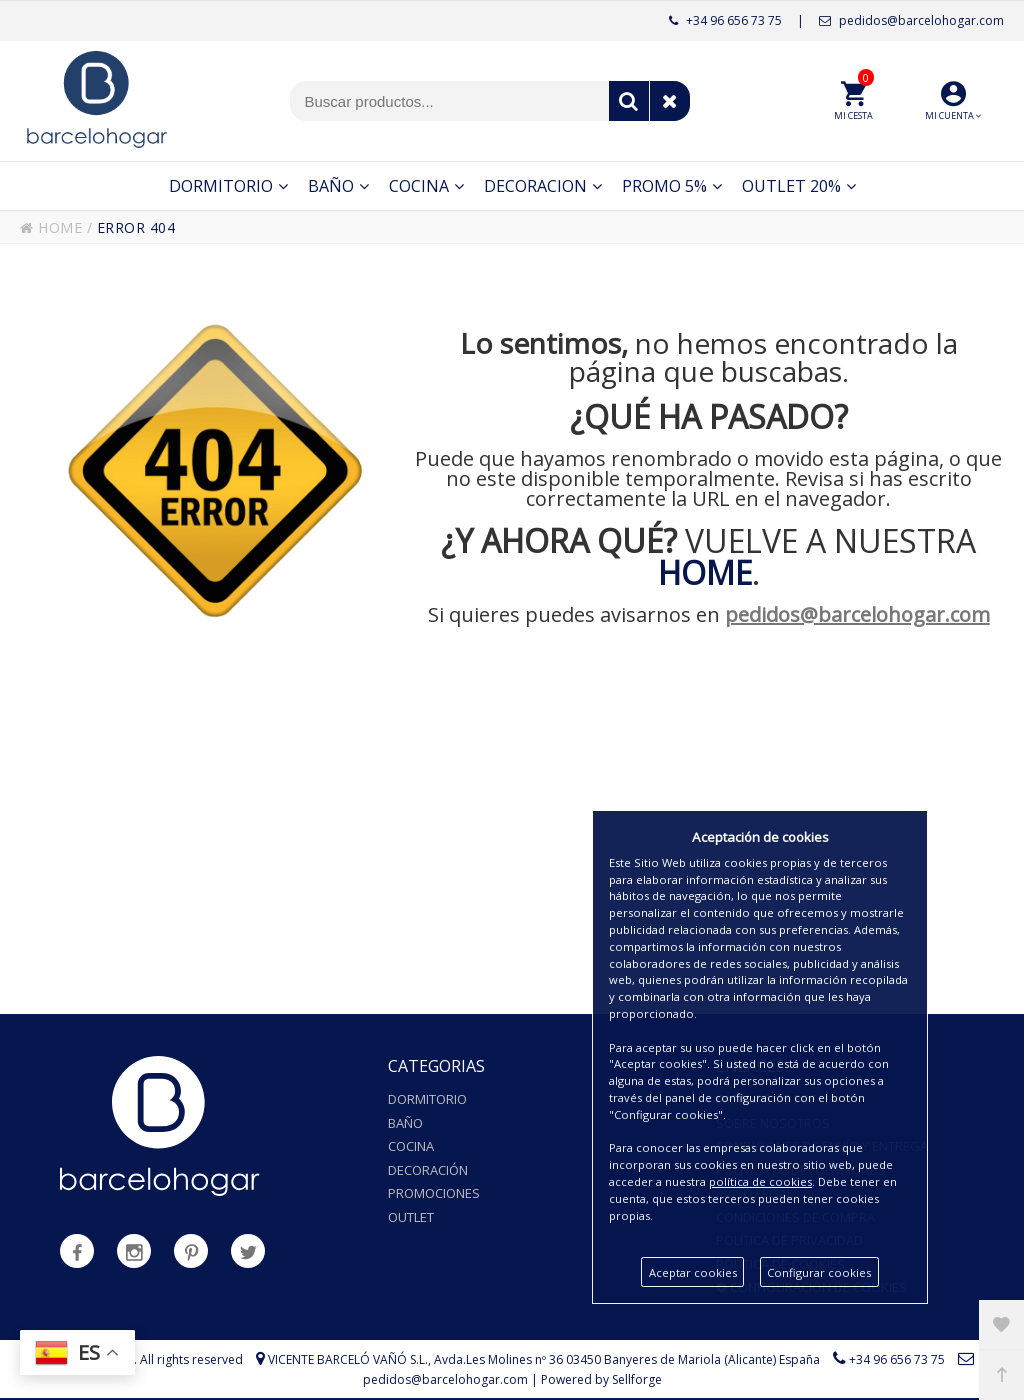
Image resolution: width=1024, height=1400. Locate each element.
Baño (405, 1123)
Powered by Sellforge (601, 1379)
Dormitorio (427, 1099)
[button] (954, 101)
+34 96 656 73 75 (725, 20)
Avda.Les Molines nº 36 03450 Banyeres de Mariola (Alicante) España (627, 1359)
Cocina (411, 1146)
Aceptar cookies (693, 1272)
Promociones (434, 1193)
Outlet (411, 1217)
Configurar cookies (819, 1272)
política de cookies (760, 1181)
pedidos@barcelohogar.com (911, 20)
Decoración (428, 1170)
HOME (51, 227)
